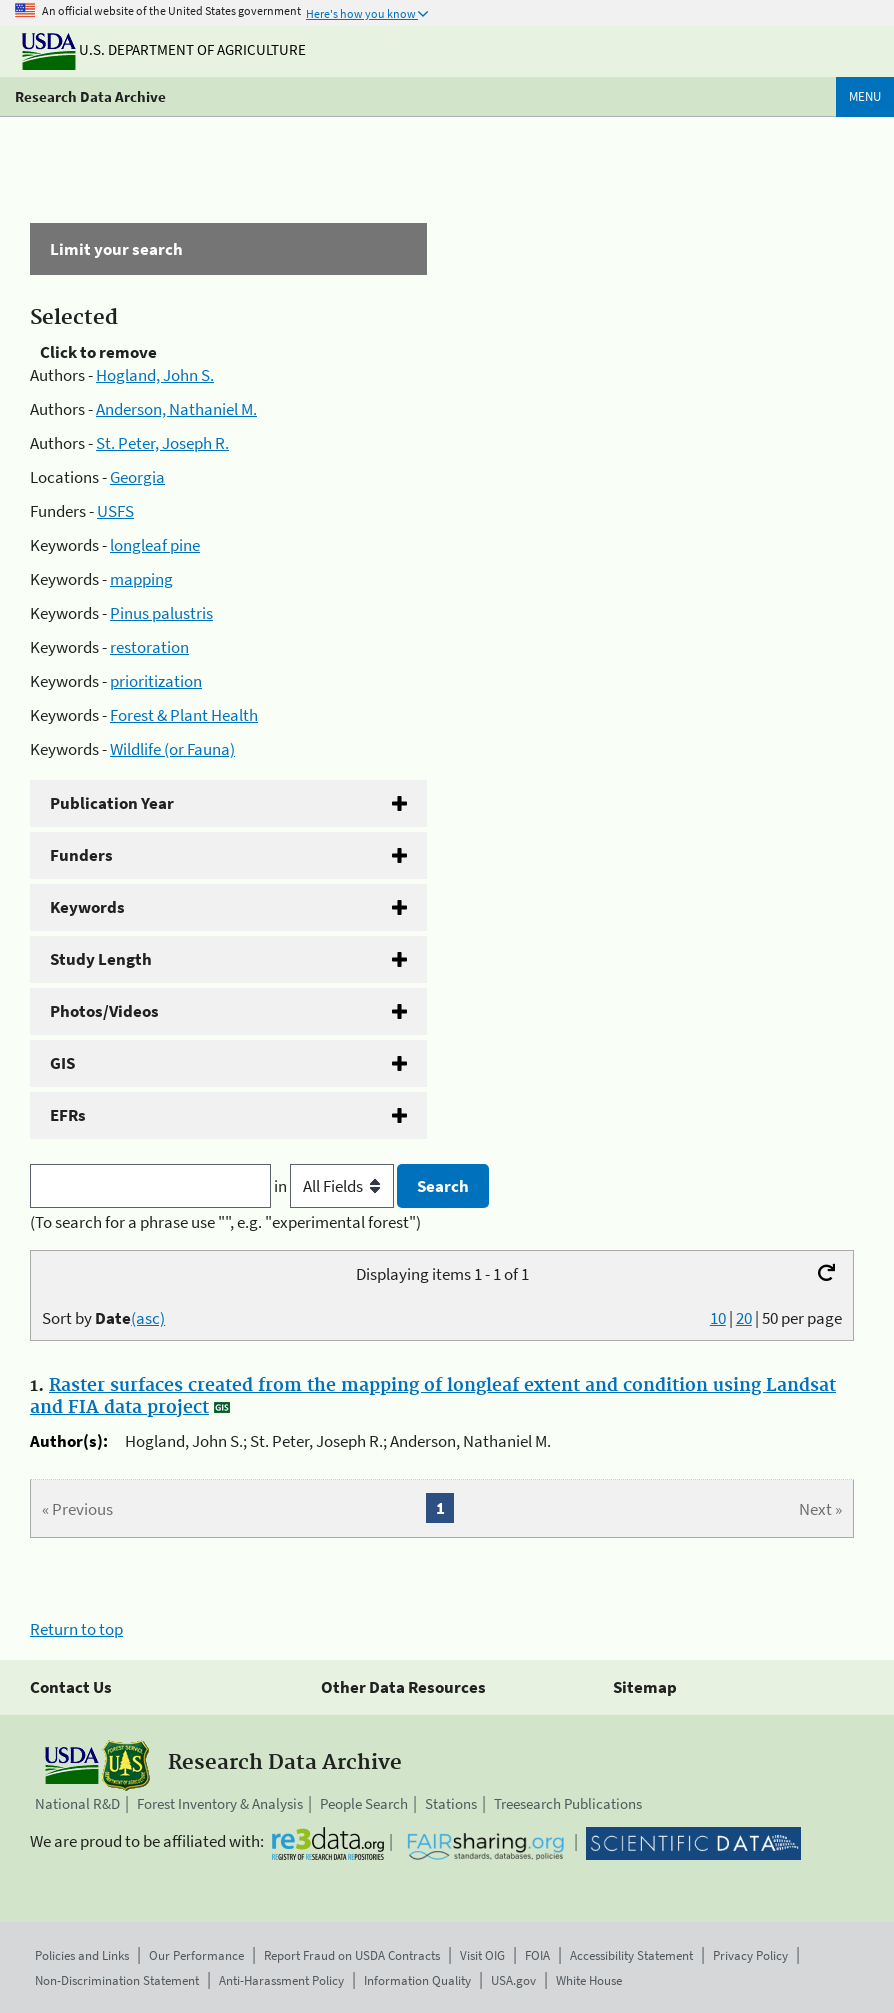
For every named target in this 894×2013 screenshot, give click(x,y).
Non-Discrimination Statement (117, 1980)
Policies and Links (82, 1955)
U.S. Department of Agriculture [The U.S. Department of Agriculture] (164, 49)
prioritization (156, 681)
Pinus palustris (161, 613)
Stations (451, 1803)
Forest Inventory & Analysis (220, 1803)
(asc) (148, 1318)
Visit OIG (482, 1955)
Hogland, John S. (155, 375)
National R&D (77, 1803)
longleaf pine (155, 545)
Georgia (137, 477)
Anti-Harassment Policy (281, 1980)
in (335, 1186)
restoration (149, 647)
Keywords (87, 907)
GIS (62, 1063)
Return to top (76, 1629)
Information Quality (417, 1980)
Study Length (101, 959)
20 (744, 1318)
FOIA (537, 1955)
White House (589, 1980)
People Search (364, 1803)
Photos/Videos (104, 1011)
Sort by (103, 1318)
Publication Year (112, 803)
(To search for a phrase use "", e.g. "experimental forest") (225, 1222)
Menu (865, 96)
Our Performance (196, 1955)
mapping (141, 579)
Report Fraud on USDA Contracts (352, 1955)
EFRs (68, 1115)
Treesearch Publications (568, 1803)
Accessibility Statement (631, 1955)
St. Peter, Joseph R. (162, 443)
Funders (81, 855)
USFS (115, 511)
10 (718, 1318)
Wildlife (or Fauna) (172, 749)
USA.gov (513, 1980)
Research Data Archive (90, 96)
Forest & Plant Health (184, 715)
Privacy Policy (750, 1955)
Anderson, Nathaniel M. (176, 409)
